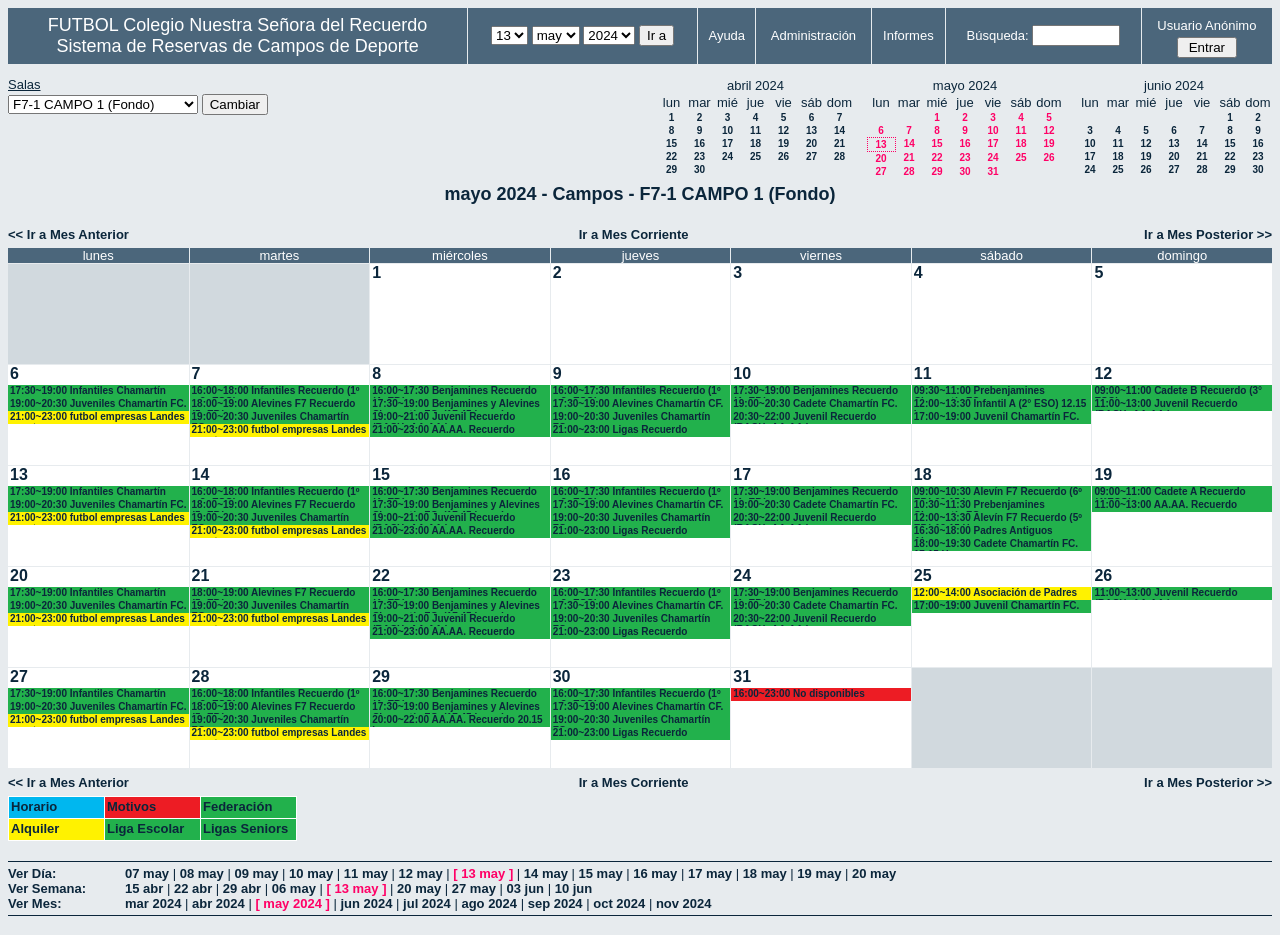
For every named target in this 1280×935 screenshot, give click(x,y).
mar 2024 (153, 903)
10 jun (574, 888)
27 (811, 156)
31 (992, 171)
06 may (294, 888)
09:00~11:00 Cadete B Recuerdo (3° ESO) (1178, 391)
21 (839, 143)
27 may (474, 888)
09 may (256, 873)
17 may (710, 873)
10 (727, 130)
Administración (813, 35)
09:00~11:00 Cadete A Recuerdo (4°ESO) (1169, 492)
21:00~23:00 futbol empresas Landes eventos (97, 417)
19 (783, 143)
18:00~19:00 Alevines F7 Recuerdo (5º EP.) (274, 404)
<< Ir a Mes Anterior (68, 234)
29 (671, 169)
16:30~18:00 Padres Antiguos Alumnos (983, 531)
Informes (908, 35)
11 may (366, 873)
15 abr (144, 888)
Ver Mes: (34, 903)
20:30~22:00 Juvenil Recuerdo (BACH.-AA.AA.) (804, 417)
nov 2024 (684, 903)
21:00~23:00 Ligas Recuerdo (620, 429)
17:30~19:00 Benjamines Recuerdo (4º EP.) (815, 391)
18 (755, 143)
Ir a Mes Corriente (634, 234)
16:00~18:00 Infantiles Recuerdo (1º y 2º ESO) (276, 391)
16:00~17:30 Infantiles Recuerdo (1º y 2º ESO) (637, 391)
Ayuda (726, 35)
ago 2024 (489, 903)
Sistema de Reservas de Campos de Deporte (238, 46)
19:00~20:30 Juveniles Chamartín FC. (98, 403)
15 (671, 143)
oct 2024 (619, 903)
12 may (421, 873)
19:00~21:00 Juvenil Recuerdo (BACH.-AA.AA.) (443, 417)
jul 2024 (427, 903)
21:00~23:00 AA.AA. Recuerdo (443, 429)
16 (699, 143)
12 (783, 130)
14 (839, 130)
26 (783, 156)
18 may (765, 873)
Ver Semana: (47, 888)
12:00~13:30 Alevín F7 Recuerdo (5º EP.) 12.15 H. (998, 518)
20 (811, 143)
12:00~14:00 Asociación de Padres (995, 592)
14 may (546, 873)
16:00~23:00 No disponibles (798, 693)
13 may (483, 873)
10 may (311, 873)
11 (755, 130)
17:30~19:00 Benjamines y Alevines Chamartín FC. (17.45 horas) (456, 404)
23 (699, 156)
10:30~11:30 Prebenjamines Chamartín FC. (979, 505)
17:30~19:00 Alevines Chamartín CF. (638, 403)
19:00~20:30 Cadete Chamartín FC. (815, 403)
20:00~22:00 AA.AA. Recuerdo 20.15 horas (457, 720)
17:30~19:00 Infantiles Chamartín (88, 390)
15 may (601, 873)
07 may (147, 873)
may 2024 (292, 903)
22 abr (193, 888)
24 (727, 156)
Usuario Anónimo (1206, 25)
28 (839, 156)
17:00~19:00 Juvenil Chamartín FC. (996, 416)
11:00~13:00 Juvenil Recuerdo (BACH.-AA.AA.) (1165, 404)
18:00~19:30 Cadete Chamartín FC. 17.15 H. (996, 544)
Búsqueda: (998, 35)
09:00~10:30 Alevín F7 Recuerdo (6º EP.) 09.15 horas (998, 492)
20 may (874, 873)
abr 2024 (218, 903)
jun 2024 (366, 903)
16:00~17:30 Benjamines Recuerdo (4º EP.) (454, 391)
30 (699, 169)
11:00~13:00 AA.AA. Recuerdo (1165, 504)
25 (755, 156)
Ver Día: (32, 873)
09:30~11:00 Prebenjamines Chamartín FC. (979, 391)
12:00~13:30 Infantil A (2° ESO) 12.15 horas (1000, 404)
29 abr (242, 888)
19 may (819, 873)
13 (811, 130)
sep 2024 (555, 903)
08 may (202, 873)
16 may (655, 873)
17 (727, 143)
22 (671, 156)
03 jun (525, 888)
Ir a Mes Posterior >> (1208, 234)
